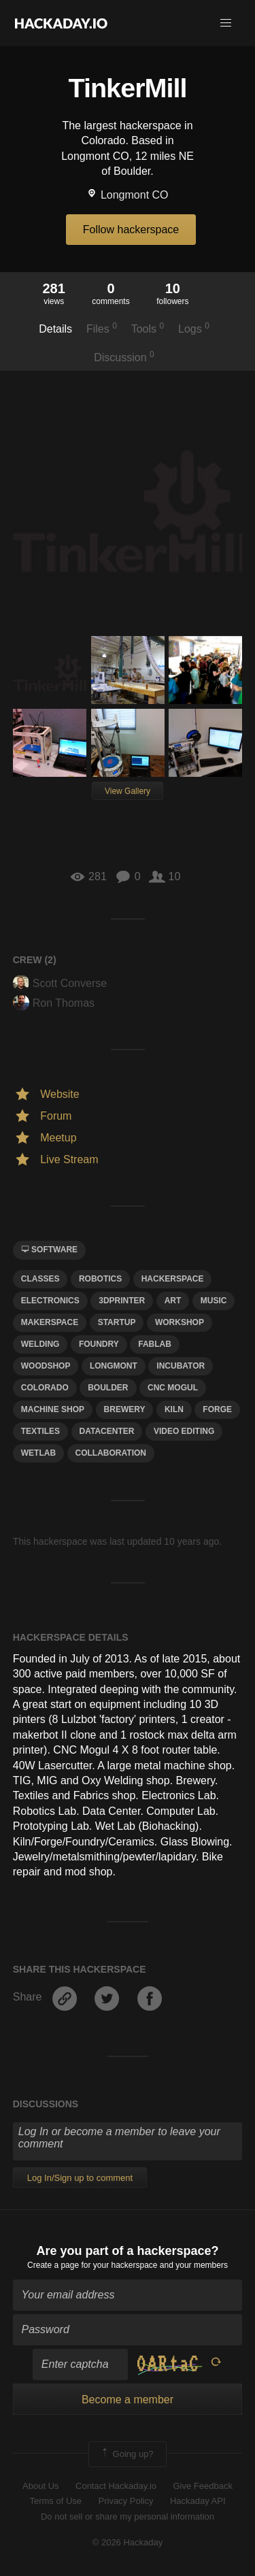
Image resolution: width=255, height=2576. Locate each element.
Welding (40, 1344)
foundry (99, 1344)
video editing (184, 1431)
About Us (40, 2486)
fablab (154, 1344)
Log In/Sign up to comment (80, 2178)
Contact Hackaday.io (115, 2486)
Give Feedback (202, 2486)
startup (117, 1322)
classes (40, 1279)
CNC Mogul (173, 1387)
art (173, 1300)
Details (55, 329)
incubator (180, 1366)
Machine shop (52, 1409)
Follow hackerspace (131, 229)
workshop (179, 1322)
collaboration (110, 1453)
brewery (125, 1409)
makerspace (49, 1322)
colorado (45, 1387)
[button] (226, 23)
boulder (108, 1387)
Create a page (53, 2265)
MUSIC (214, 1300)
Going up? (126, 2454)
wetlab (38, 1453)
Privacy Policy (126, 2501)
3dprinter (122, 1300)
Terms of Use (55, 2501)
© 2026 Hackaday (127, 2542)
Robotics (100, 1279)
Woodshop (46, 1366)
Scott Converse (60, 983)
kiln (174, 1409)
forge (217, 1409)
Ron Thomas (54, 1003)
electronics (50, 1300)
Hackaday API (198, 2501)
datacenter (107, 1431)
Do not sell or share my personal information (127, 2516)
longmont (113, 1366)
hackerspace (172, 1279)
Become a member (127, 2399)
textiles (40, 1431)
